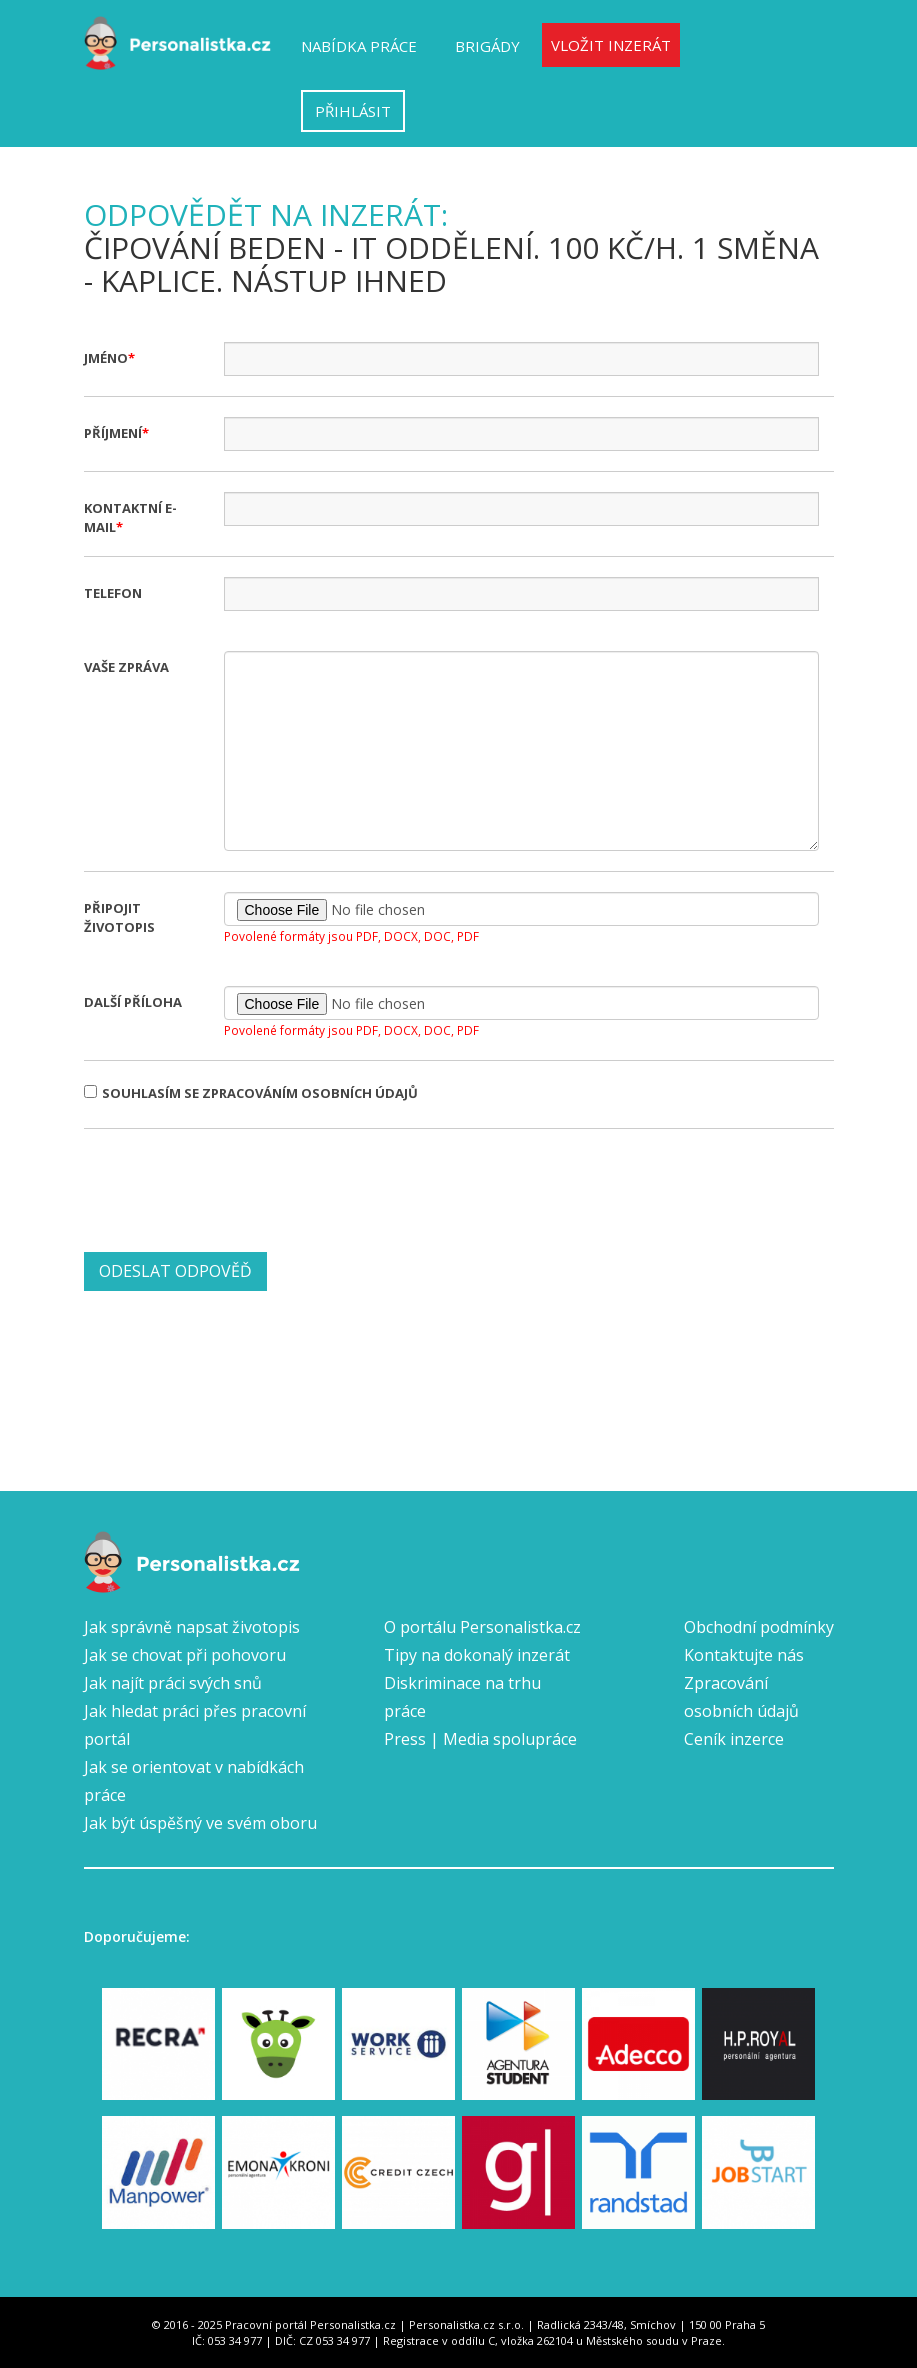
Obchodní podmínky (759, 1627)
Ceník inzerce (734, 1739)
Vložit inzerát (611, 45)
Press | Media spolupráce (480, 1739)
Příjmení (113, 433)
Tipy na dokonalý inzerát (477, 1655)
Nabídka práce (359, 46)
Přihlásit (353, 111)
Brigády (487, 46)
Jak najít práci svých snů (173, 1683)
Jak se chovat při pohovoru (185, 1655)
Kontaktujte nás (744, 1655)
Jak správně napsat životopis (192, 1627)
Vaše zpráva (126, 667)
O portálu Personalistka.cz (482, 1627)
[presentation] (236, 1188)
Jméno (106, 358)
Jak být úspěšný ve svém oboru (200, 1823)
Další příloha (133, 1002)
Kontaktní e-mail (130, 517)
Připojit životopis (119, 917)
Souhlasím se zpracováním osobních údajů (251, 1093)
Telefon (113, 593)
